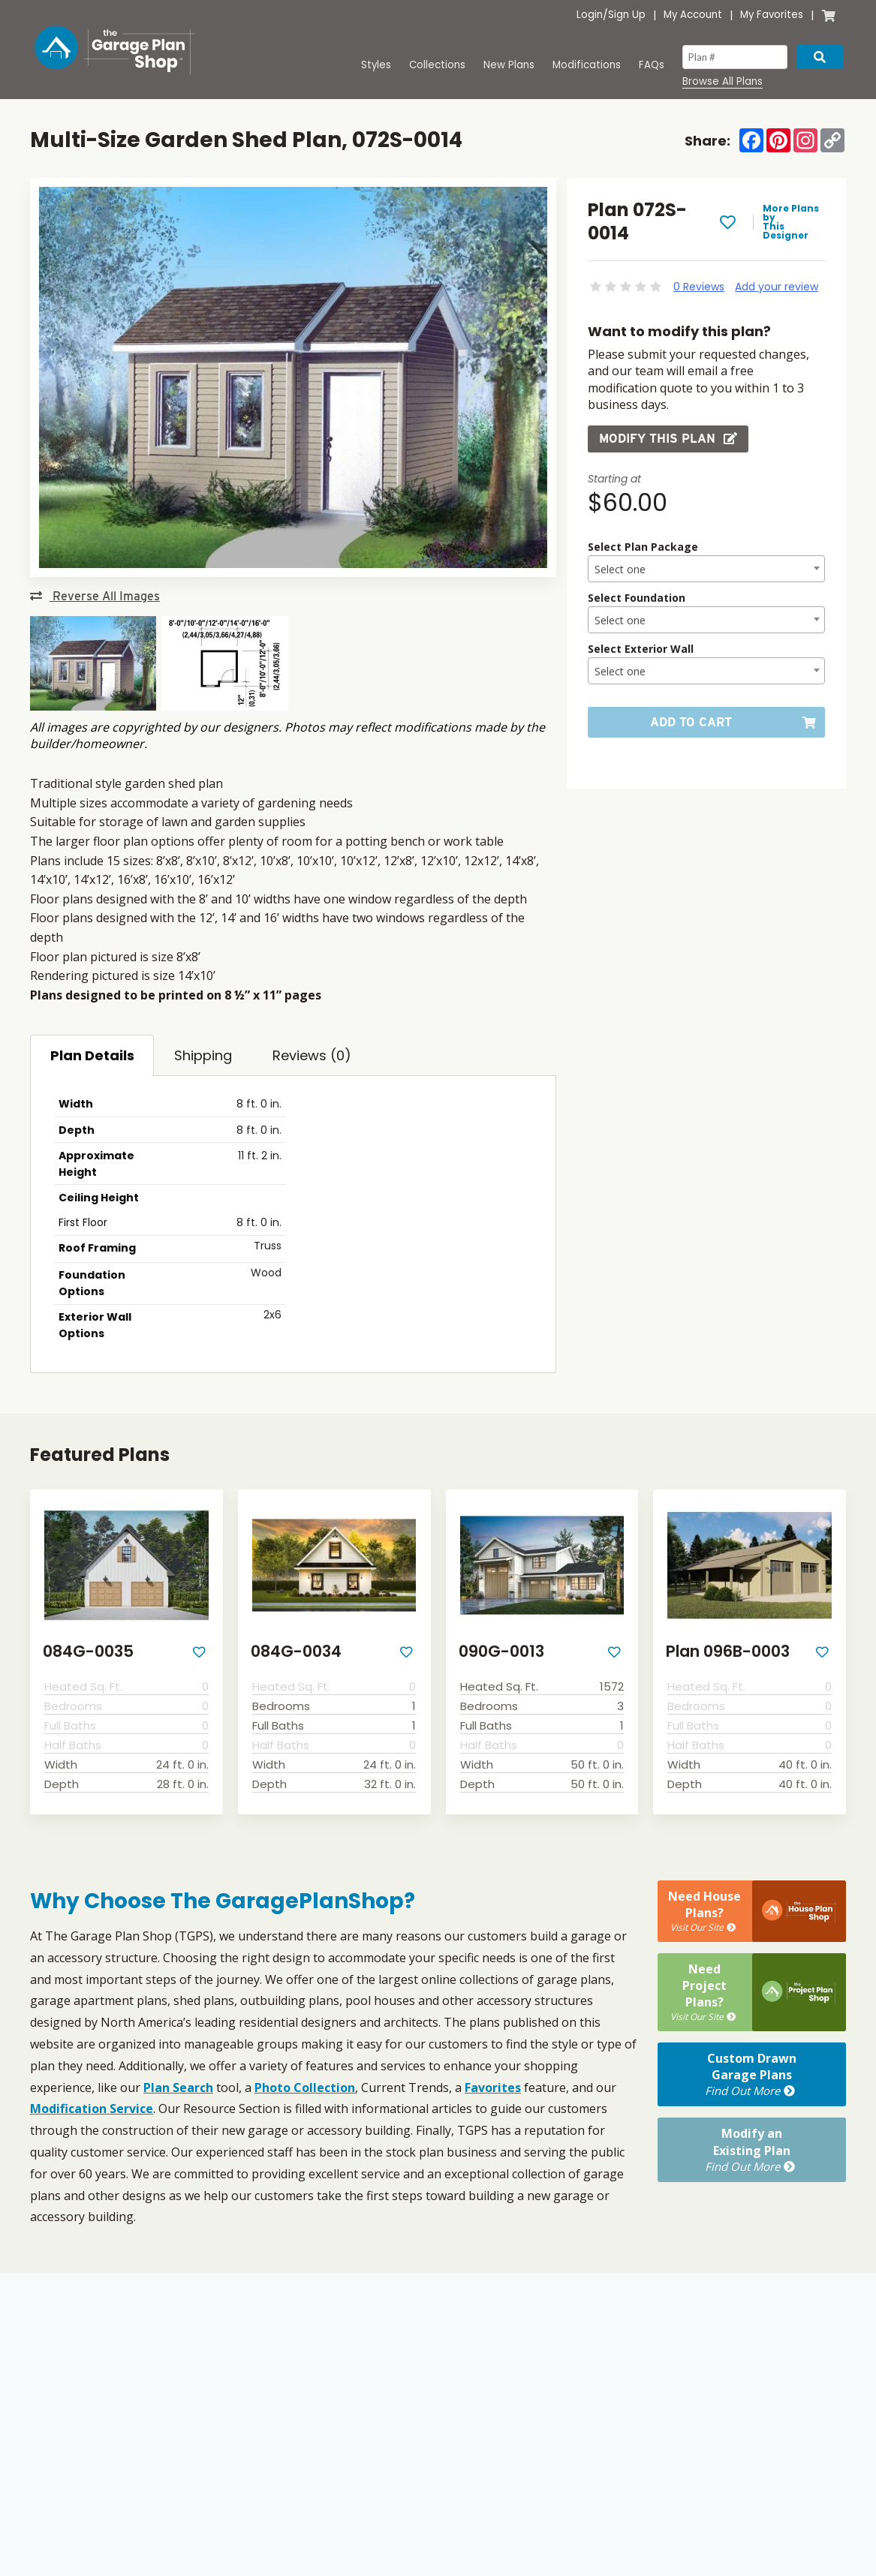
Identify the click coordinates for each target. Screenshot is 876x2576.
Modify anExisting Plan (752, 2150)
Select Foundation (636, 598)
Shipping (203, 1055)
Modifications (586, 65)
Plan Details (92, 1055)
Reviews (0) (311, 1055)
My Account (693, 15)
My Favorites (771, 15)
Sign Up (627, 15)
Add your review (776, 286)
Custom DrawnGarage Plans (752, 2075)
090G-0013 (501, 1651)
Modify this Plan (668, 438)
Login (589, 15)
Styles (376, 65)
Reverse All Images (95, 596)
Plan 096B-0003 (728, 1651)
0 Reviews (698, 286)
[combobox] (706, 568)
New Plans (508, 65)
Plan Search (178, 2087)
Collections (437, 65)
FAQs (651, 65)
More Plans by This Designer (791, 222)
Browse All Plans (722, 82)
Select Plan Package (643, 547)
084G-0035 (88, 1651)
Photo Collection (304, 2087)
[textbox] (706, 569)
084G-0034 (296, 1651)
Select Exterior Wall (641, 649)
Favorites (493, 2087)
